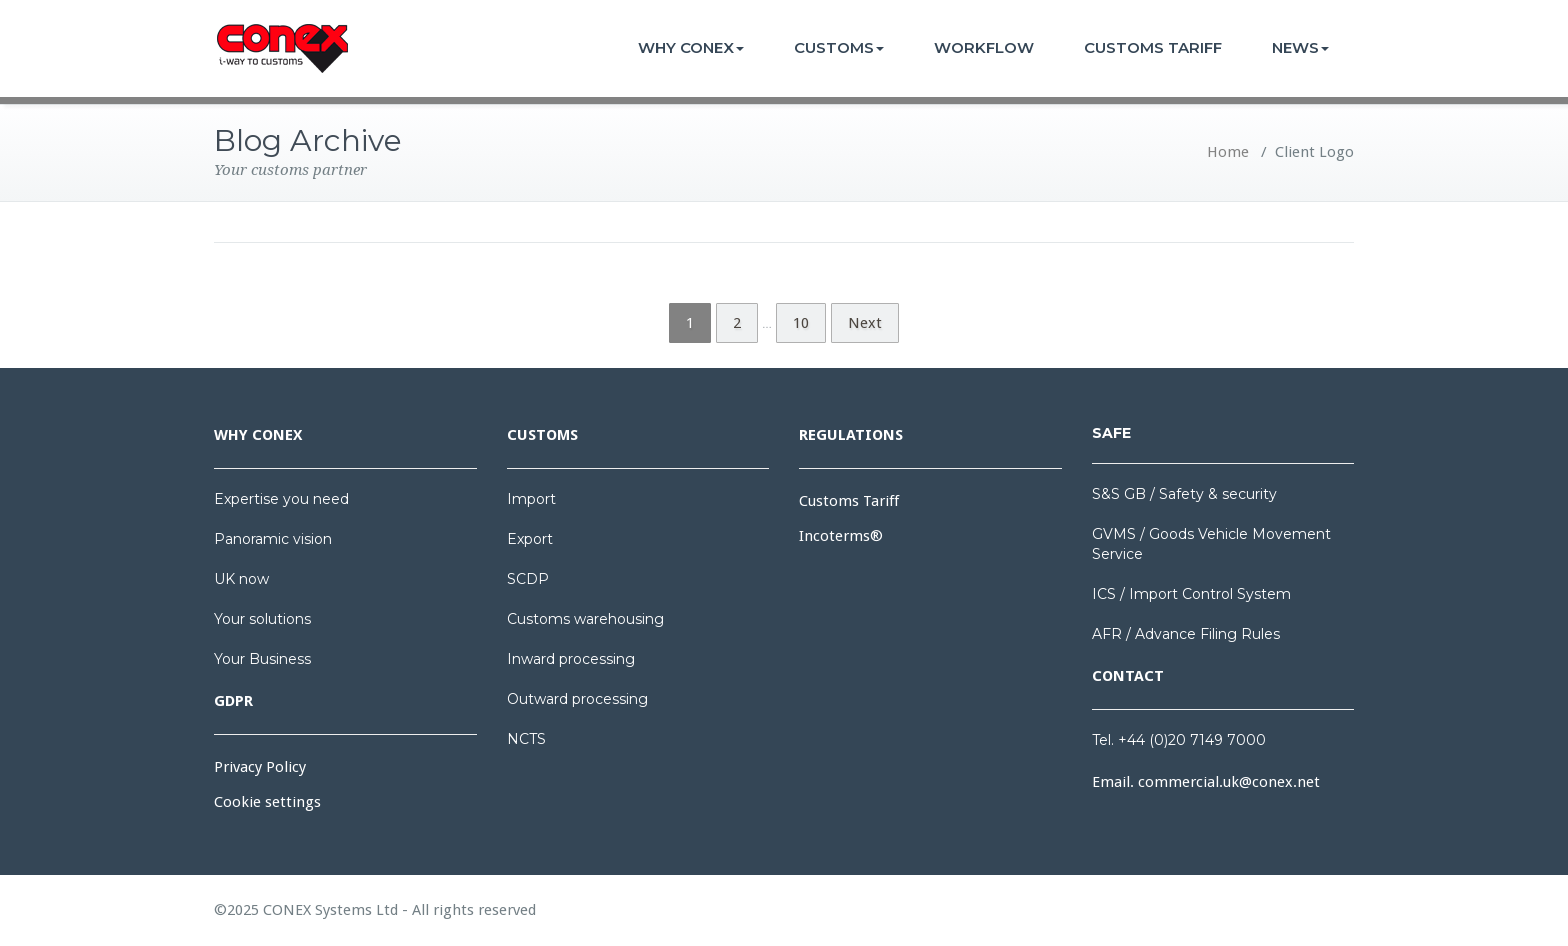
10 (801, 323)
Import (531, 499)
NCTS (526, 739)
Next (865, 323)
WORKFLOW (984, 47)
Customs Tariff (849, 501)
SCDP (528, 579)
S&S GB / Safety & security (1184, 494)
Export (530, 539)
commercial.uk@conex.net (1229, 782)
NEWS (1300, 47)
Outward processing (577, 699)
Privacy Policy (260, 767)
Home (1228, 152)
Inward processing (571, 659)
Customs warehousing (585, 619)
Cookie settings (267, 802)
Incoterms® (841, 536)
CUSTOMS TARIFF (1153, 47)
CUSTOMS (839, 47)
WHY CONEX (691, 47)
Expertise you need (281, 499)
